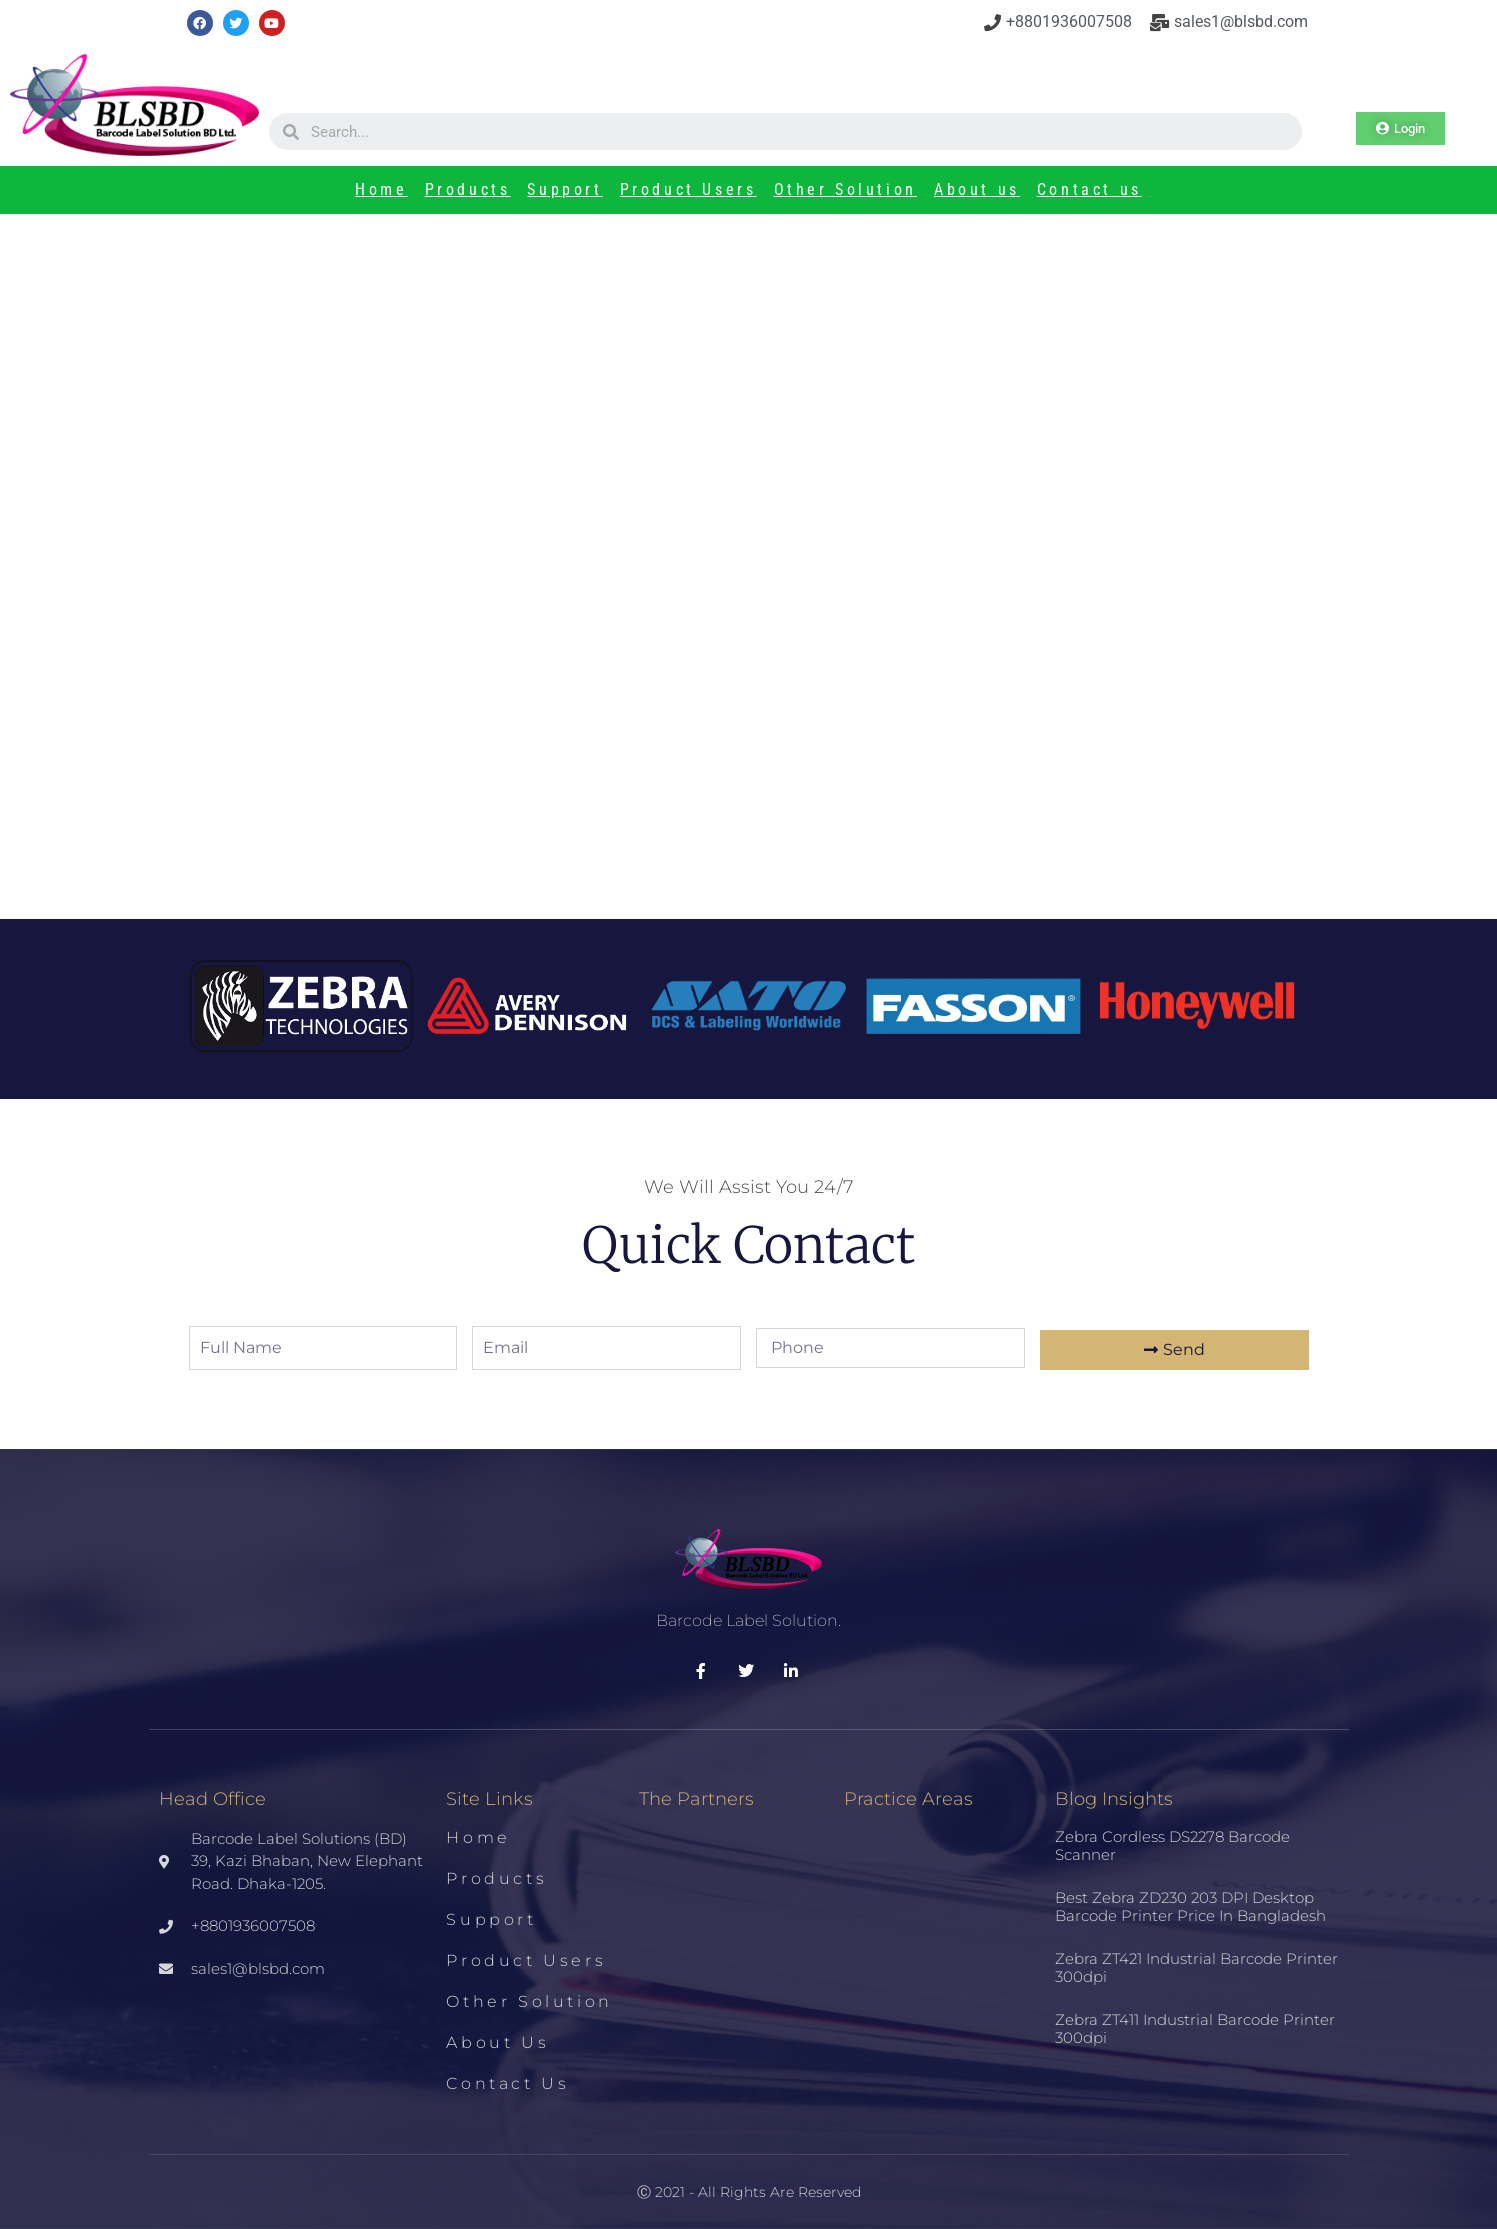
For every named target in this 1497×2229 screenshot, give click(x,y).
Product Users (688, 189)
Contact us (1089, 189)
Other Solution (845, 189)
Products (468, 189)
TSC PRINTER (418, 537)
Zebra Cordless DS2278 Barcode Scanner (1172, 1845)
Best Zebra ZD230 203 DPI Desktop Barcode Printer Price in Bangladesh (1124, 601)
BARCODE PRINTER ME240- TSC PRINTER (389, 565)
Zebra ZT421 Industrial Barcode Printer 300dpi (1196, 1967)
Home (381, 189)
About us (977, 189)
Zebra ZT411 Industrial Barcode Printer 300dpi (1195, 2028)
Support (564, 189)
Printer (331, 537)
